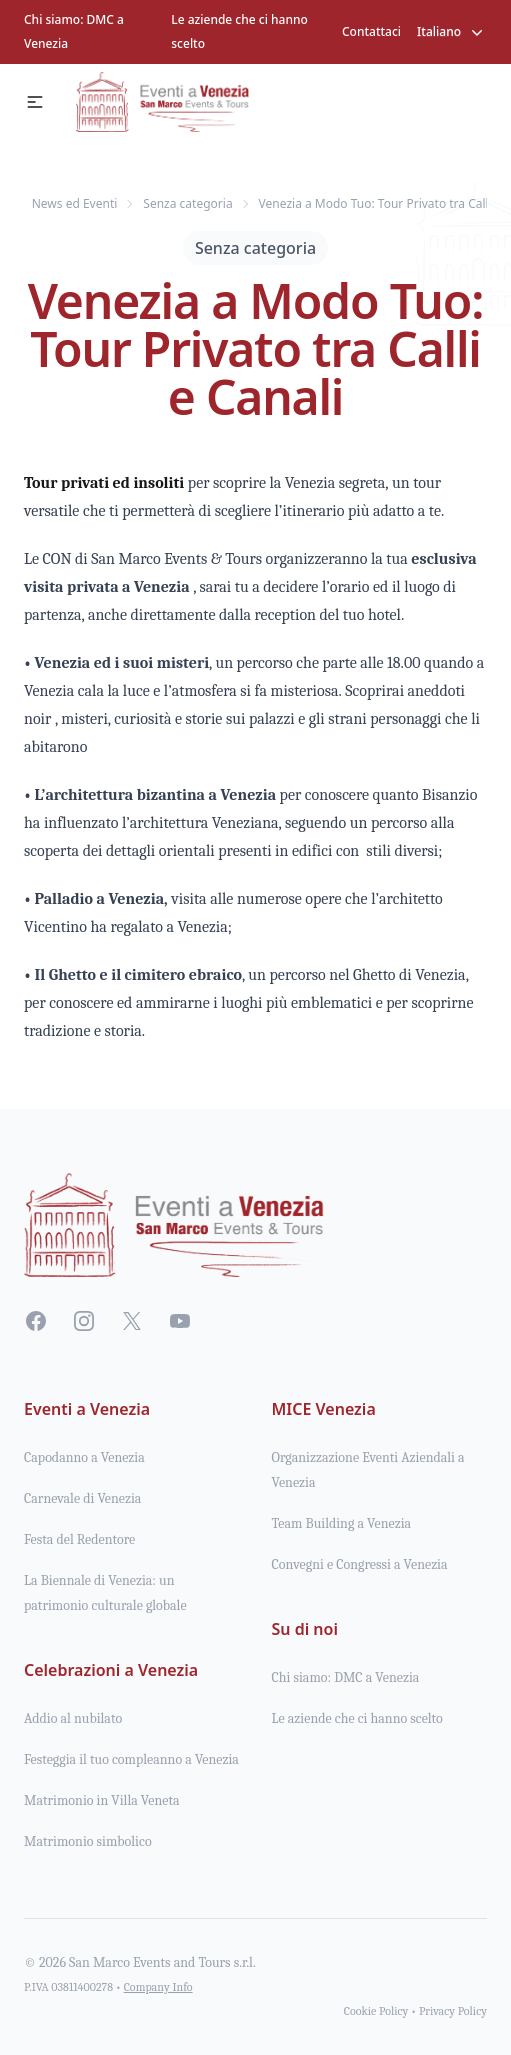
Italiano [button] (452, 32)
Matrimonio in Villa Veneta (102, 1800)
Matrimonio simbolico (88, 1841)
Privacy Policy (453, 2011)
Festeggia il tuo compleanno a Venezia (131, 1759)
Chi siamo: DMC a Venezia (74, 31)
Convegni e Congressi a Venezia (360, 1564)
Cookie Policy (376, 2011)
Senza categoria (255, 248)
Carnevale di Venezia (82, 1498)
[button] (35, 102)
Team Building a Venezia (342, 1523)
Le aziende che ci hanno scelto (239, 31)
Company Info (158, 1987)
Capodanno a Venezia (84, 1457)
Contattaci (371, 31)
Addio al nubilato (73, 1718)
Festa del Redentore (79, 1539)
